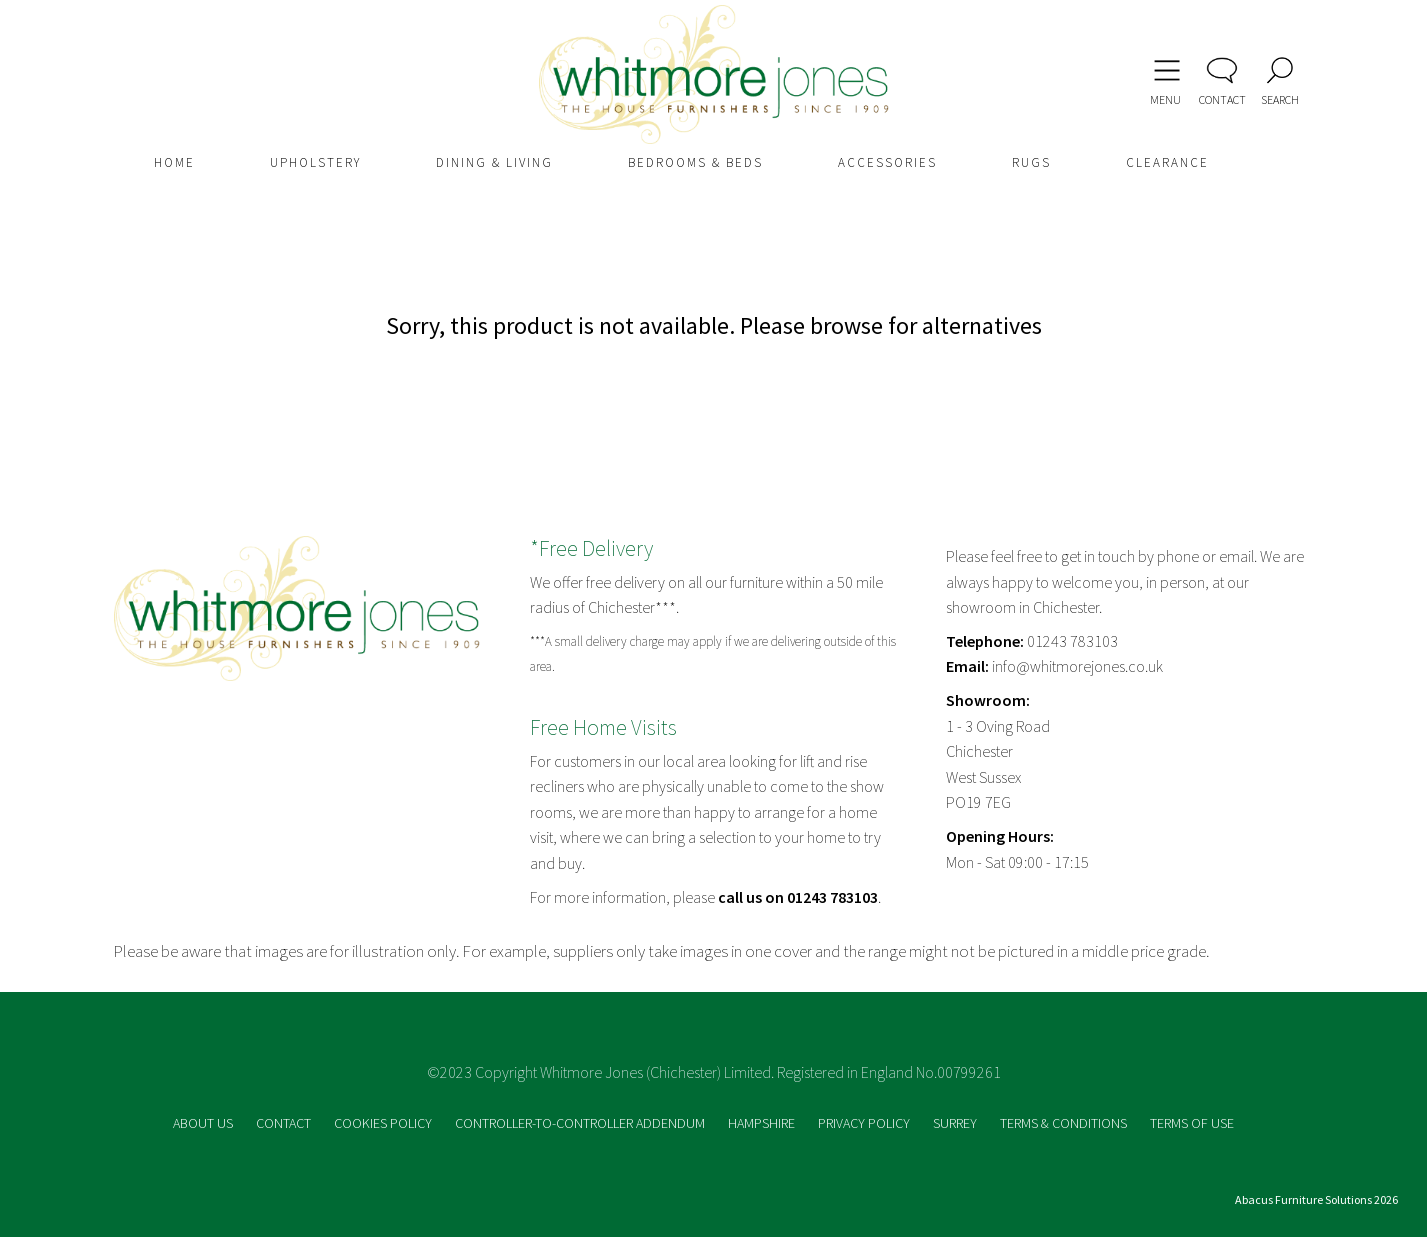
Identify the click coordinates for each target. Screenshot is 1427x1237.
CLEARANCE (1167, 162)
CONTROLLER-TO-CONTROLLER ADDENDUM (581, 1123)
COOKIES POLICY (384, 1123)
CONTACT (285, 1123)
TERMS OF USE (1192, 1123)
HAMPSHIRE (763, 1123)
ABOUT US (204, 1123)
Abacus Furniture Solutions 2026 (1316, 1199)
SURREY (956, 1123)
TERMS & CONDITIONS (1065, 1123)
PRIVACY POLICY (865, 1123)
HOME (174, 162)
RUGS (1031, 162)
